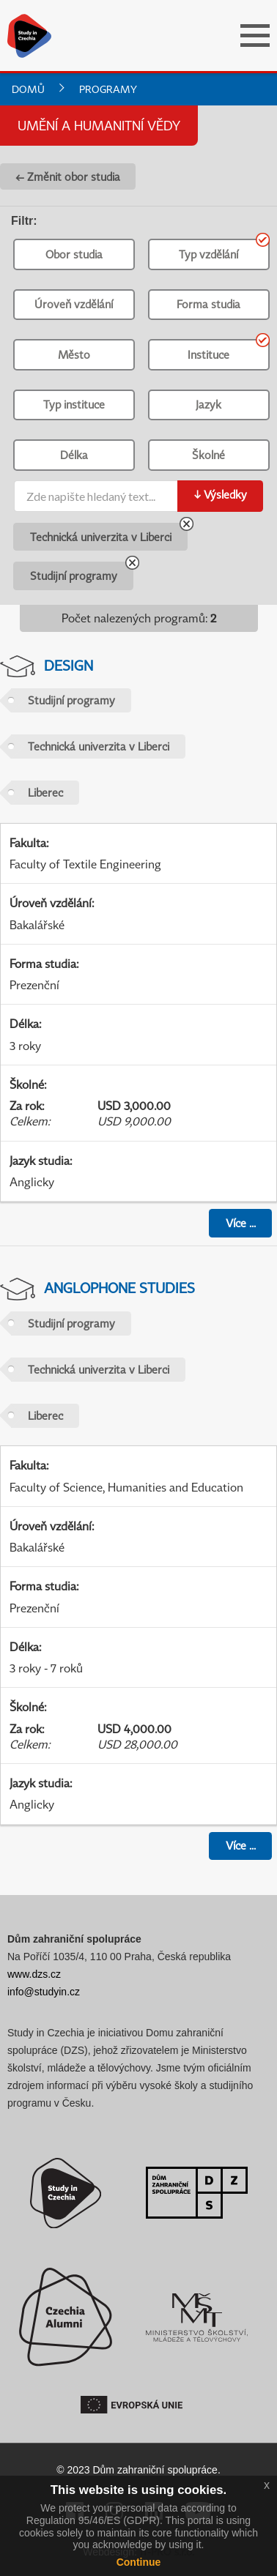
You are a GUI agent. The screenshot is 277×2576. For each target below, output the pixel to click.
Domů (28, 89)
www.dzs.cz (34, 1974)
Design (68, 665)
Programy (108, 89)
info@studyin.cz (43, 1992)
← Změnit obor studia (67, 176)
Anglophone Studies (119, 1287)
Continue (139, 2562)
